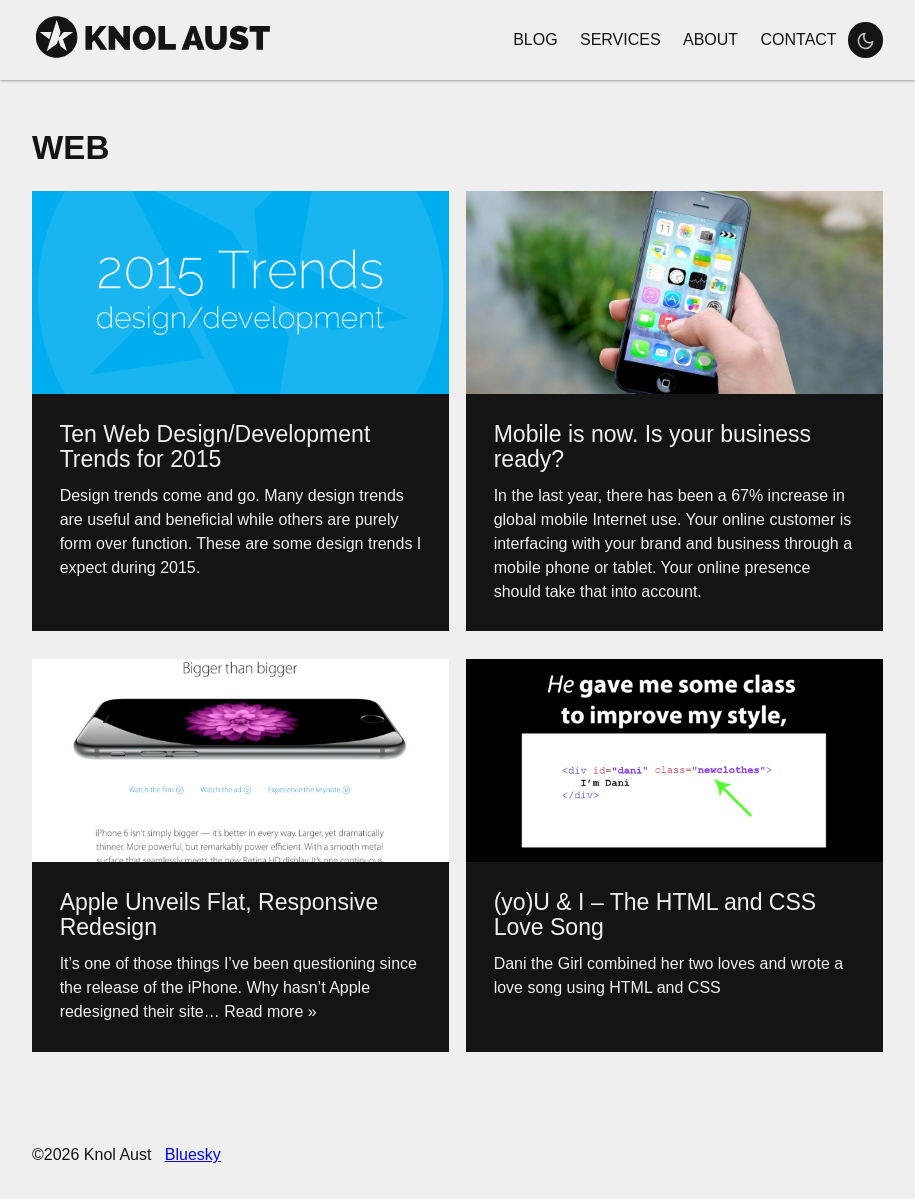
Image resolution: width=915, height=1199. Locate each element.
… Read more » (260, 1011)
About (710, 39)
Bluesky (193, 1154)
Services (620, 39)
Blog (535, 39)
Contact (798, 39)
